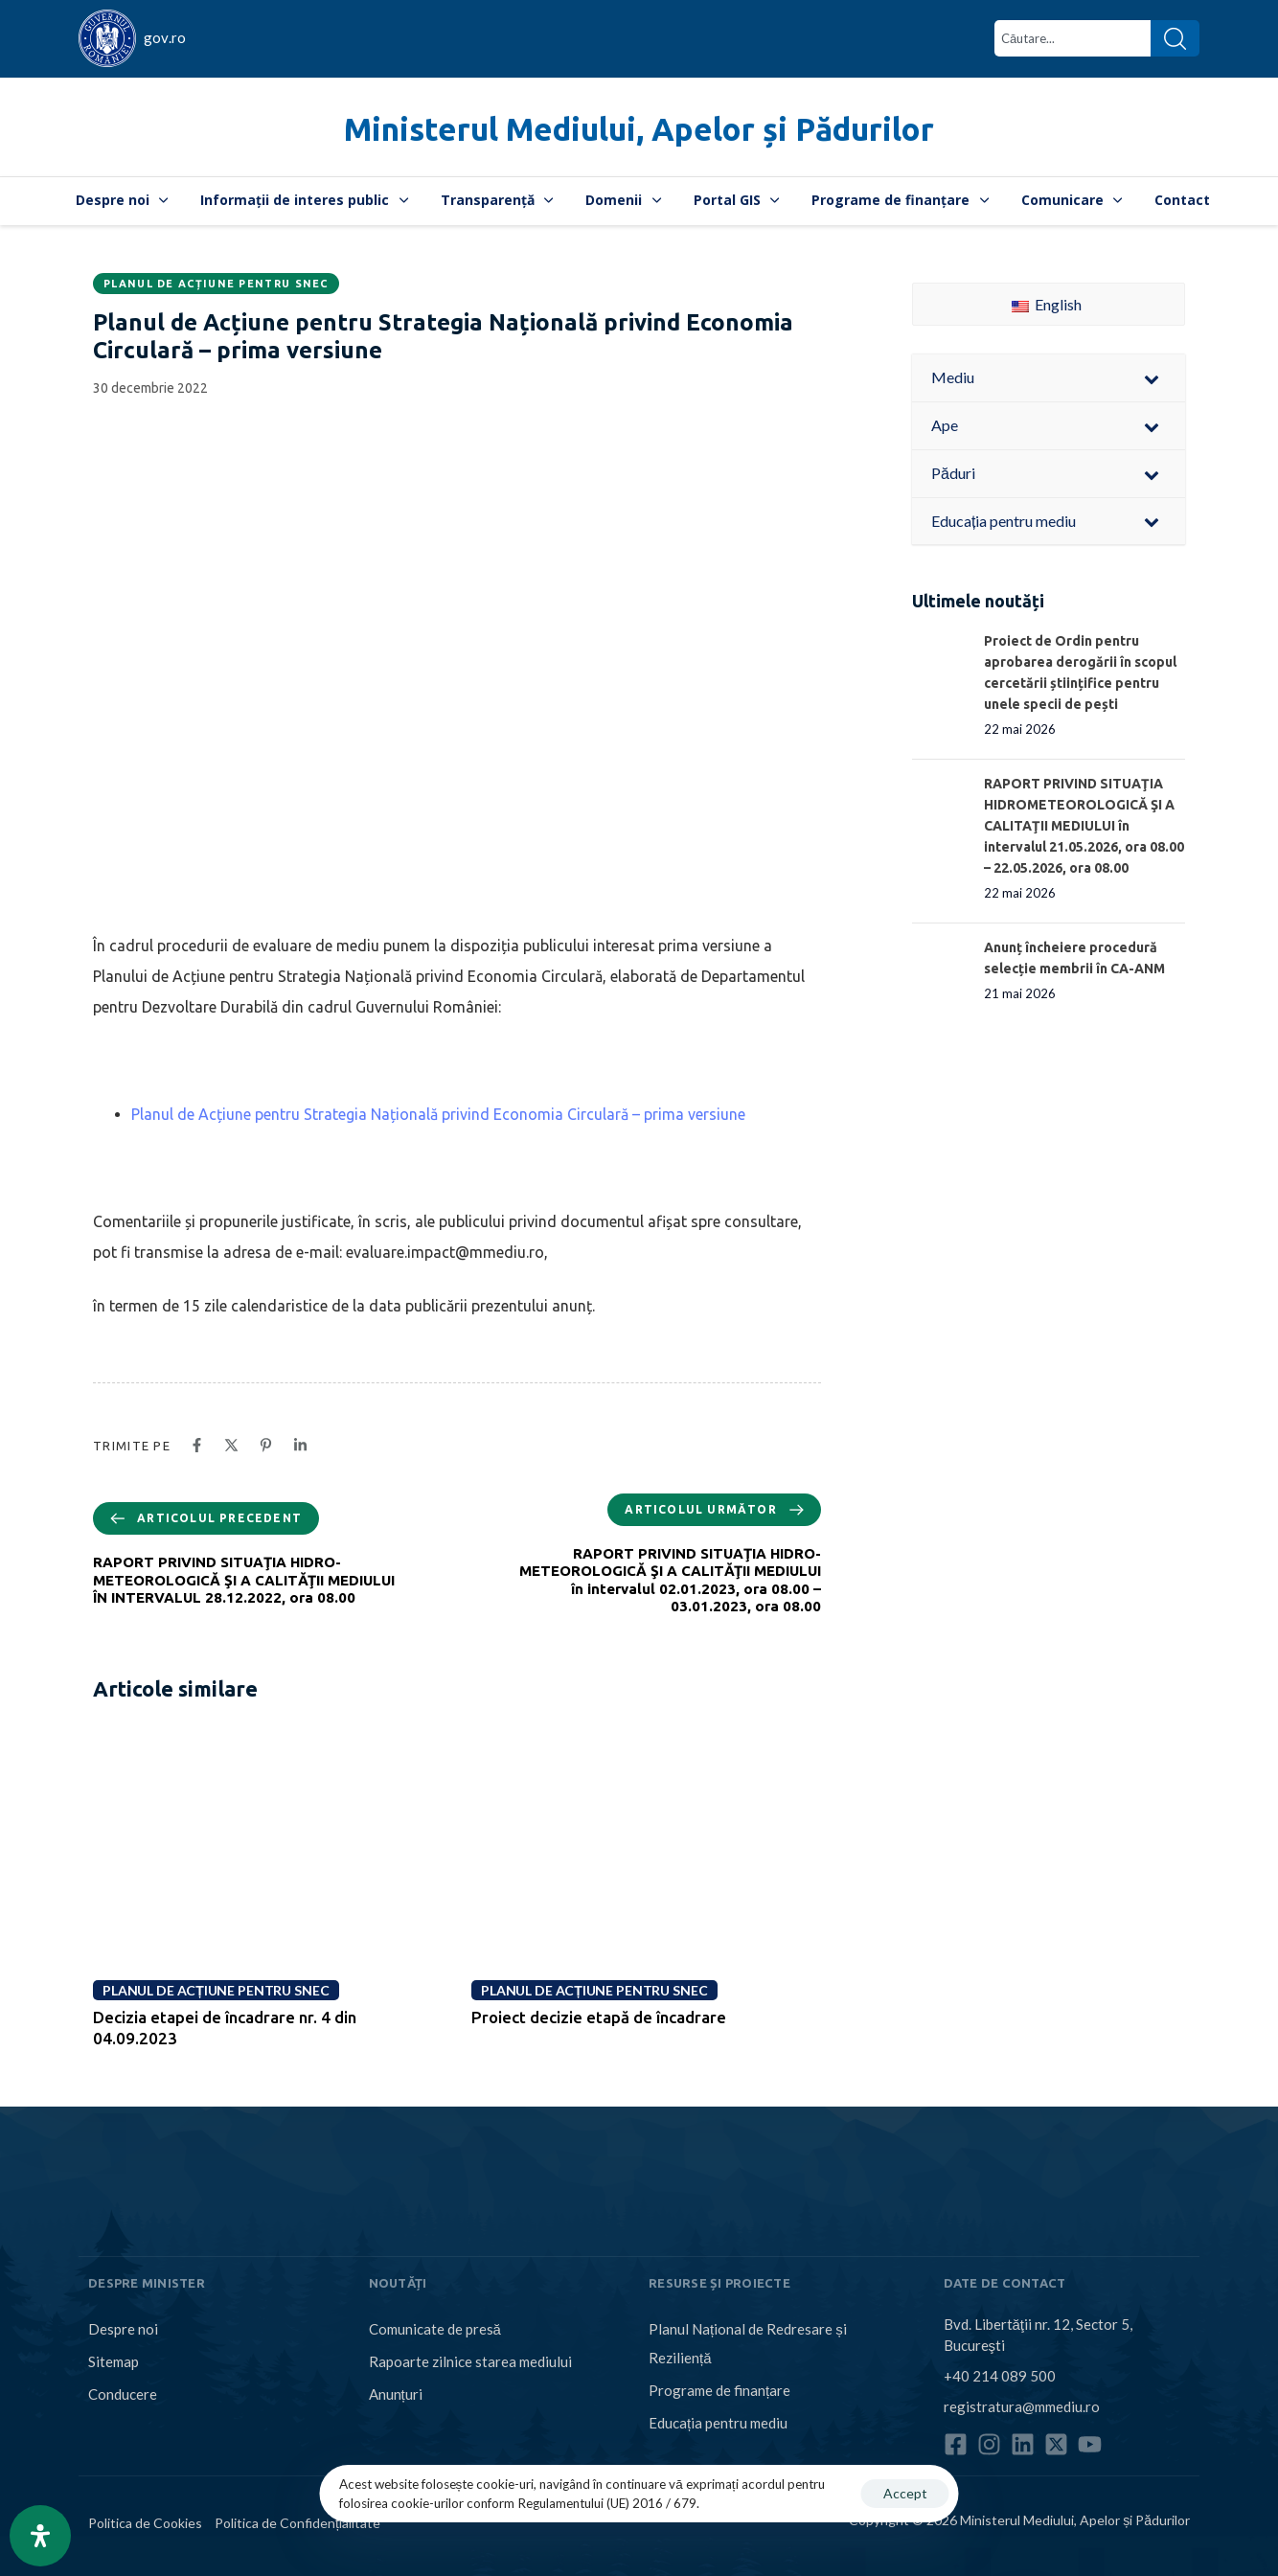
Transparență (497, 200)
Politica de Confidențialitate (297, 2523)
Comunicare (1072, 200)
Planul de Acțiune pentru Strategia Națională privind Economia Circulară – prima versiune (438, 1114)
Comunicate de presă (435, 2328)
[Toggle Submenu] (1151, 377)
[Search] (1175, 38)
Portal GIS (737, 200)
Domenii (623, 200)
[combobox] (1072, 38)
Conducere (122, 2394)
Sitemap (113, 2361)
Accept (905, 2493)
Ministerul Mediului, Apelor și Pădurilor (639, 129)
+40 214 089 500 (1000, 2375)
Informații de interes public (304, 200)
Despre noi (122, 200)
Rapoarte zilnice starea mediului (470, 2361)
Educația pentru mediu (718, 2422)
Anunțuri (395, 2394)
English (1047, 304)
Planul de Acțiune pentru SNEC (216, 283)
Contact (1182, 200)
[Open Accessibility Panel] (40, 2535)
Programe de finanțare (900, 200)
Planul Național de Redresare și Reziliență (748, 2343)
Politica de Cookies (145, 2523)
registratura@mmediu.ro (1022, 2406)
